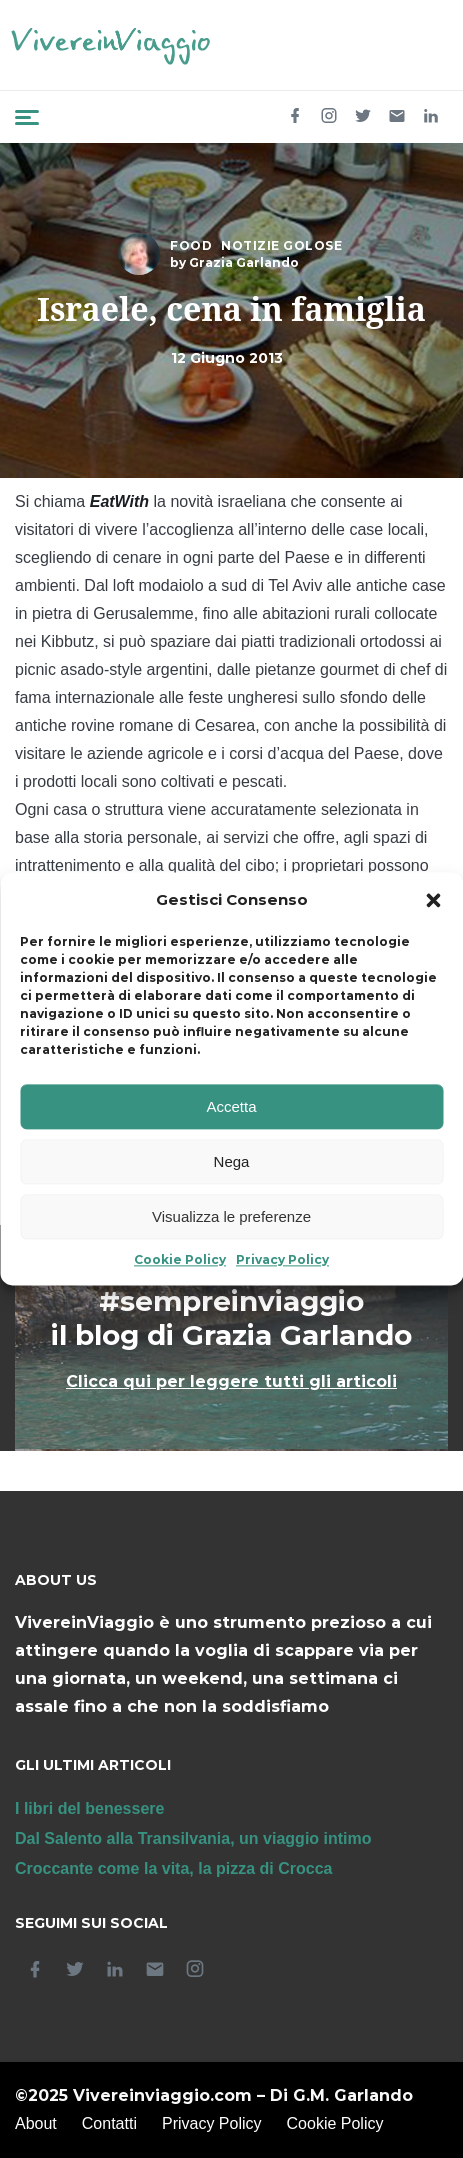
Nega (232, 1161)
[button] (433, 901)
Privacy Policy (282, 1260)
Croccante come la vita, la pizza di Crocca (173, 1868)
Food (191, 245)
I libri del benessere (89, 1808)
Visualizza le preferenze (231, 1216)
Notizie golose (281, 245)
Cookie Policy (180, 1260)
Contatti (109, 2123)
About (36, 2123)
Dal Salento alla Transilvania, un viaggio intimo (193, 1838)
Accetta (231, 1106)
